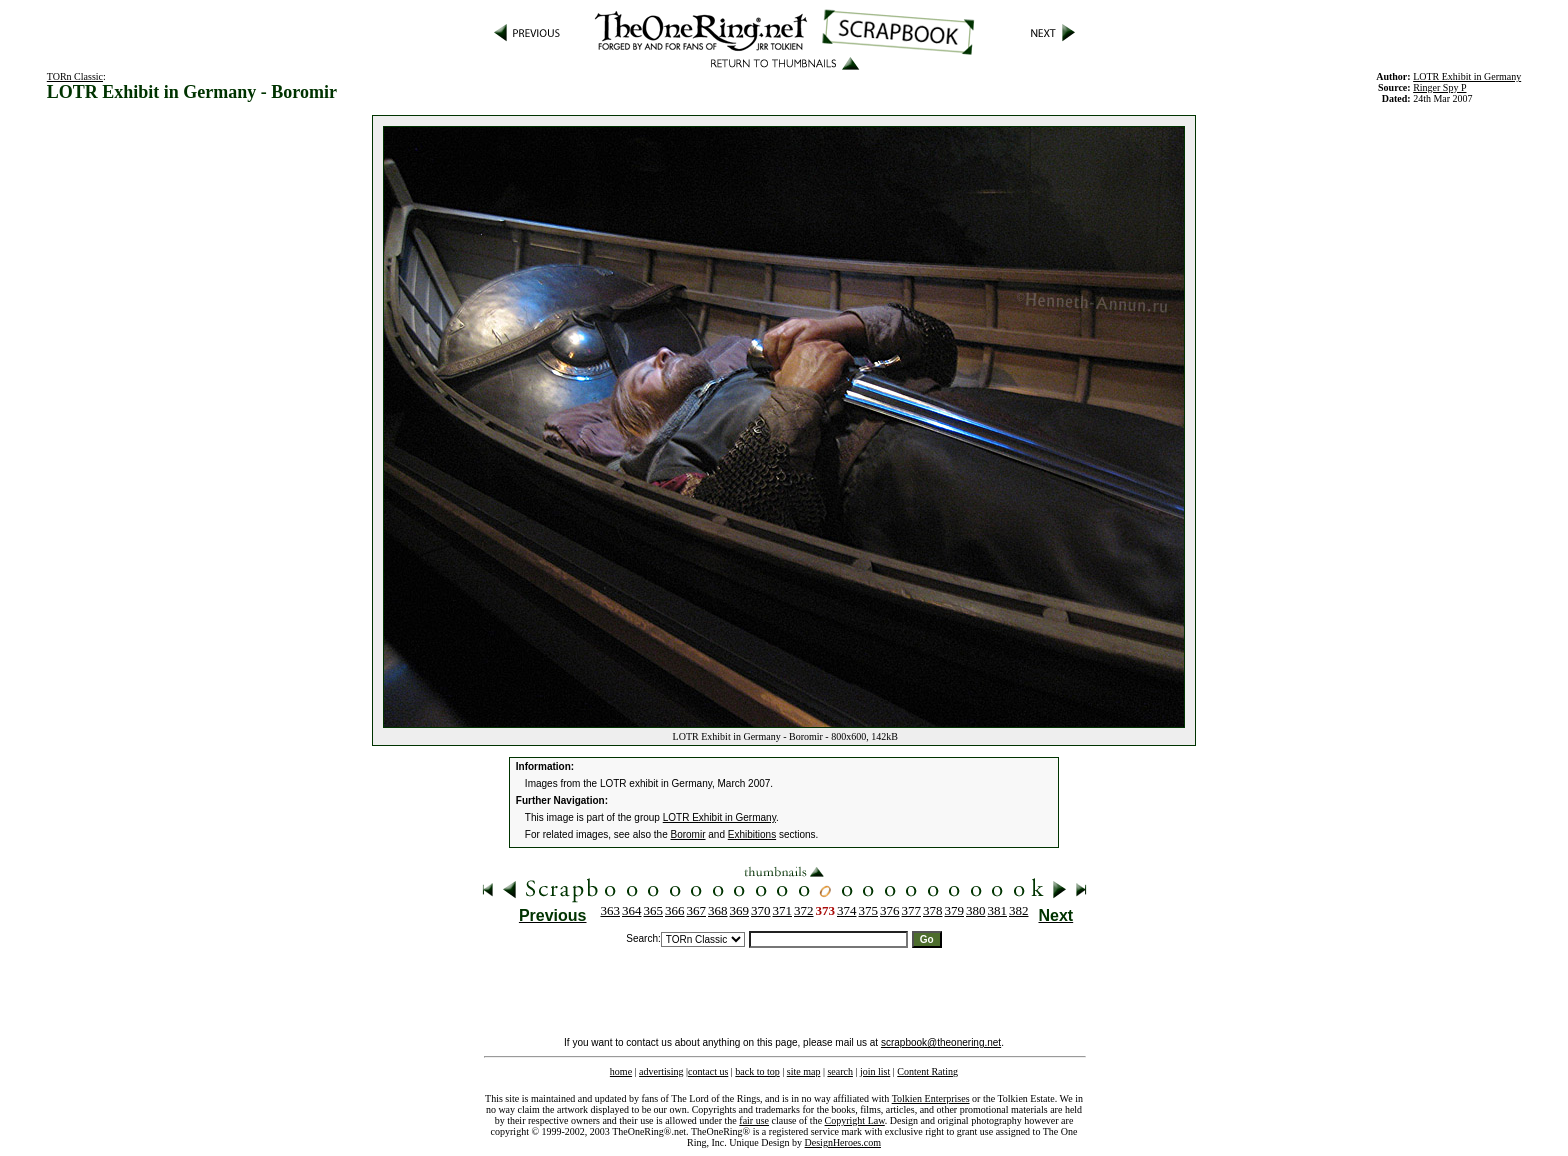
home (621, 1071)
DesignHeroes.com (843, 1142)
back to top (757, 1071)
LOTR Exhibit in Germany (1467, 76)
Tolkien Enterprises (931, 1098)
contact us (708, 1071)
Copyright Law (855, 1120)
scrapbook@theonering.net (941, 1042)
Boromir (688, 834)
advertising (661, 1071)
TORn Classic (75, 76)
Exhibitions (752, 834)
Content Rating (927, 1071)
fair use (754, 1120)
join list (875, 1071)
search (840, 1071)
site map (804, 1071)
